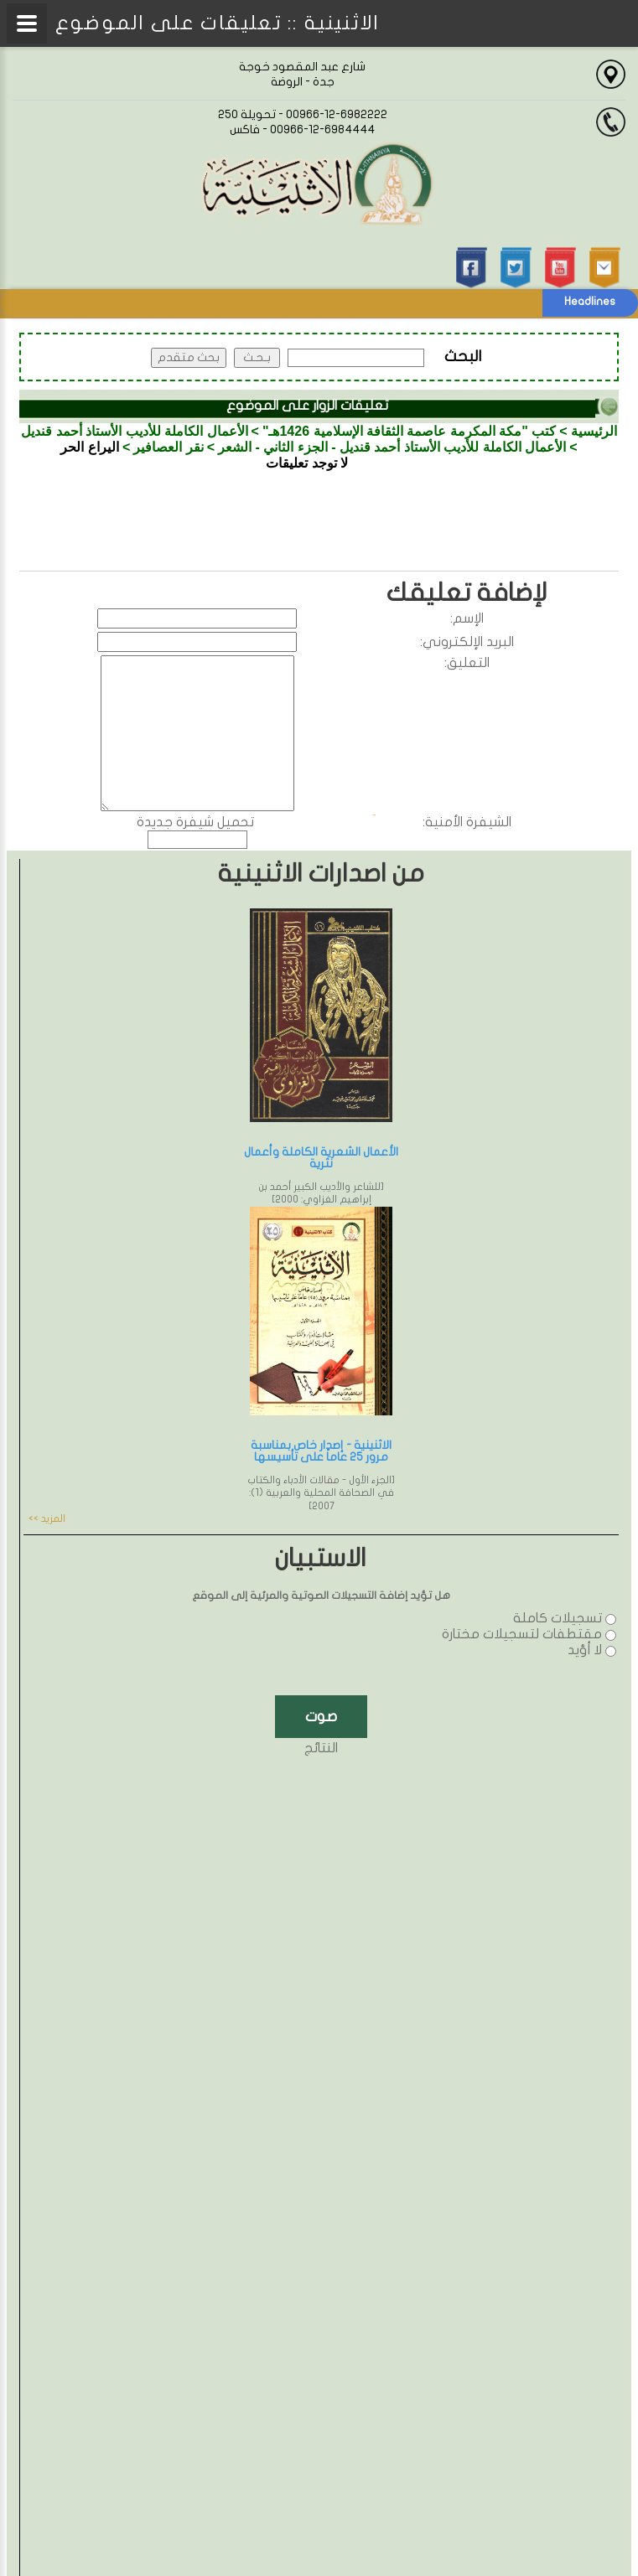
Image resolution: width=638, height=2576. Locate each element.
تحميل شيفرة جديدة (195, 822)
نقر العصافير (168, 447)
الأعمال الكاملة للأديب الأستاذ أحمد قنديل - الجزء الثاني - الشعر (392, 447)
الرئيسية (594, 431)
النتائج (321, 1748)
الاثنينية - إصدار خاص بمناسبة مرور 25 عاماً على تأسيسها (321, 1451)
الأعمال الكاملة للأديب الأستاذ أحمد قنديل (134, 431)
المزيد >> (46, 1518)
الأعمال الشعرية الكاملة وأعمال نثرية (321, 1158)
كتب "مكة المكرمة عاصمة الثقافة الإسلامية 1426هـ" (409, 431)
